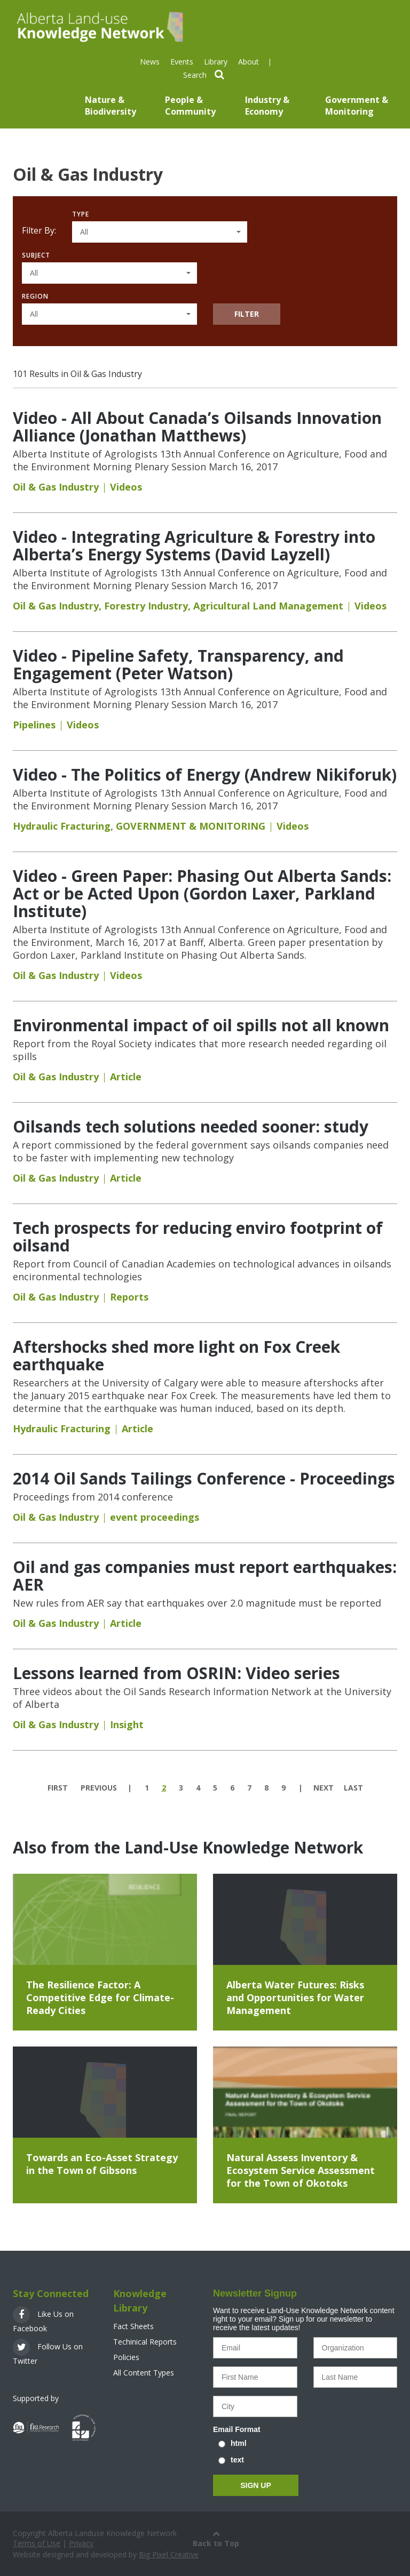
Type (80, 214)
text (237, 2459)
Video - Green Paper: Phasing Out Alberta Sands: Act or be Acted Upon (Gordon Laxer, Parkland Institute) (202, 893)
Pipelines (34, 724)
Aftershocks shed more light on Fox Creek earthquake (176, 1355)
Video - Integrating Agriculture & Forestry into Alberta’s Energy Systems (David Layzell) (194, 545)
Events (181, 62)
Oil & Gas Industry (56, 486)
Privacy (81, 2543)
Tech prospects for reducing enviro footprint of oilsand (198, 1236)
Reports (129, 1296)
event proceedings (154, 1517)
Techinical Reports (145, 2342)
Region (35, 296)
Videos (126, 486)
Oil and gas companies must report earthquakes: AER (205, 1575)
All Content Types (143, 2373)
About (248, 62)
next (323, 1788)
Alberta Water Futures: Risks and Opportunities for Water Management (295, 1997)
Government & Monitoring (356, 105)
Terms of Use (36, 2543)
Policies (126, 2357)
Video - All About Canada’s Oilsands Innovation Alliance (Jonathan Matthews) (197, 426)
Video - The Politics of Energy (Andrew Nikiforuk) (205, 774)
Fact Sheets (133, 2326)
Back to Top (216, 2538)
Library (215, 62)
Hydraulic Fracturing (62, 826)
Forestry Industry (146, 605)
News (150, 62)
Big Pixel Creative (169, 2554)
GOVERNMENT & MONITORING (190, 826)
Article (125, 1076)
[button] (159, 232)
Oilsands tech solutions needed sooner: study (190, 1126)
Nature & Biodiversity (110, 105)
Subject (36, 255)
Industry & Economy (267, 105)
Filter (246, 314)
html (239, 2443)
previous (99, 1788)
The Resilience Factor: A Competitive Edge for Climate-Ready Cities (100, 1997)
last (353, 1788)
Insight (127, 1724)
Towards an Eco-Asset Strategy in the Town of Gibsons (102, 2164)
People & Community (190, 105)
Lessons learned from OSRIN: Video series (176, 1673)
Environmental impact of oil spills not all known (201, 1025)
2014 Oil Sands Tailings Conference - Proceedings (204, 1478)
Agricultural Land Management (268, 605)
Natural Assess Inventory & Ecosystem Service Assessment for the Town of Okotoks (300, 2170)
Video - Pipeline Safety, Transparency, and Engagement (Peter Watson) (178, 664)
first (58, 1788)
